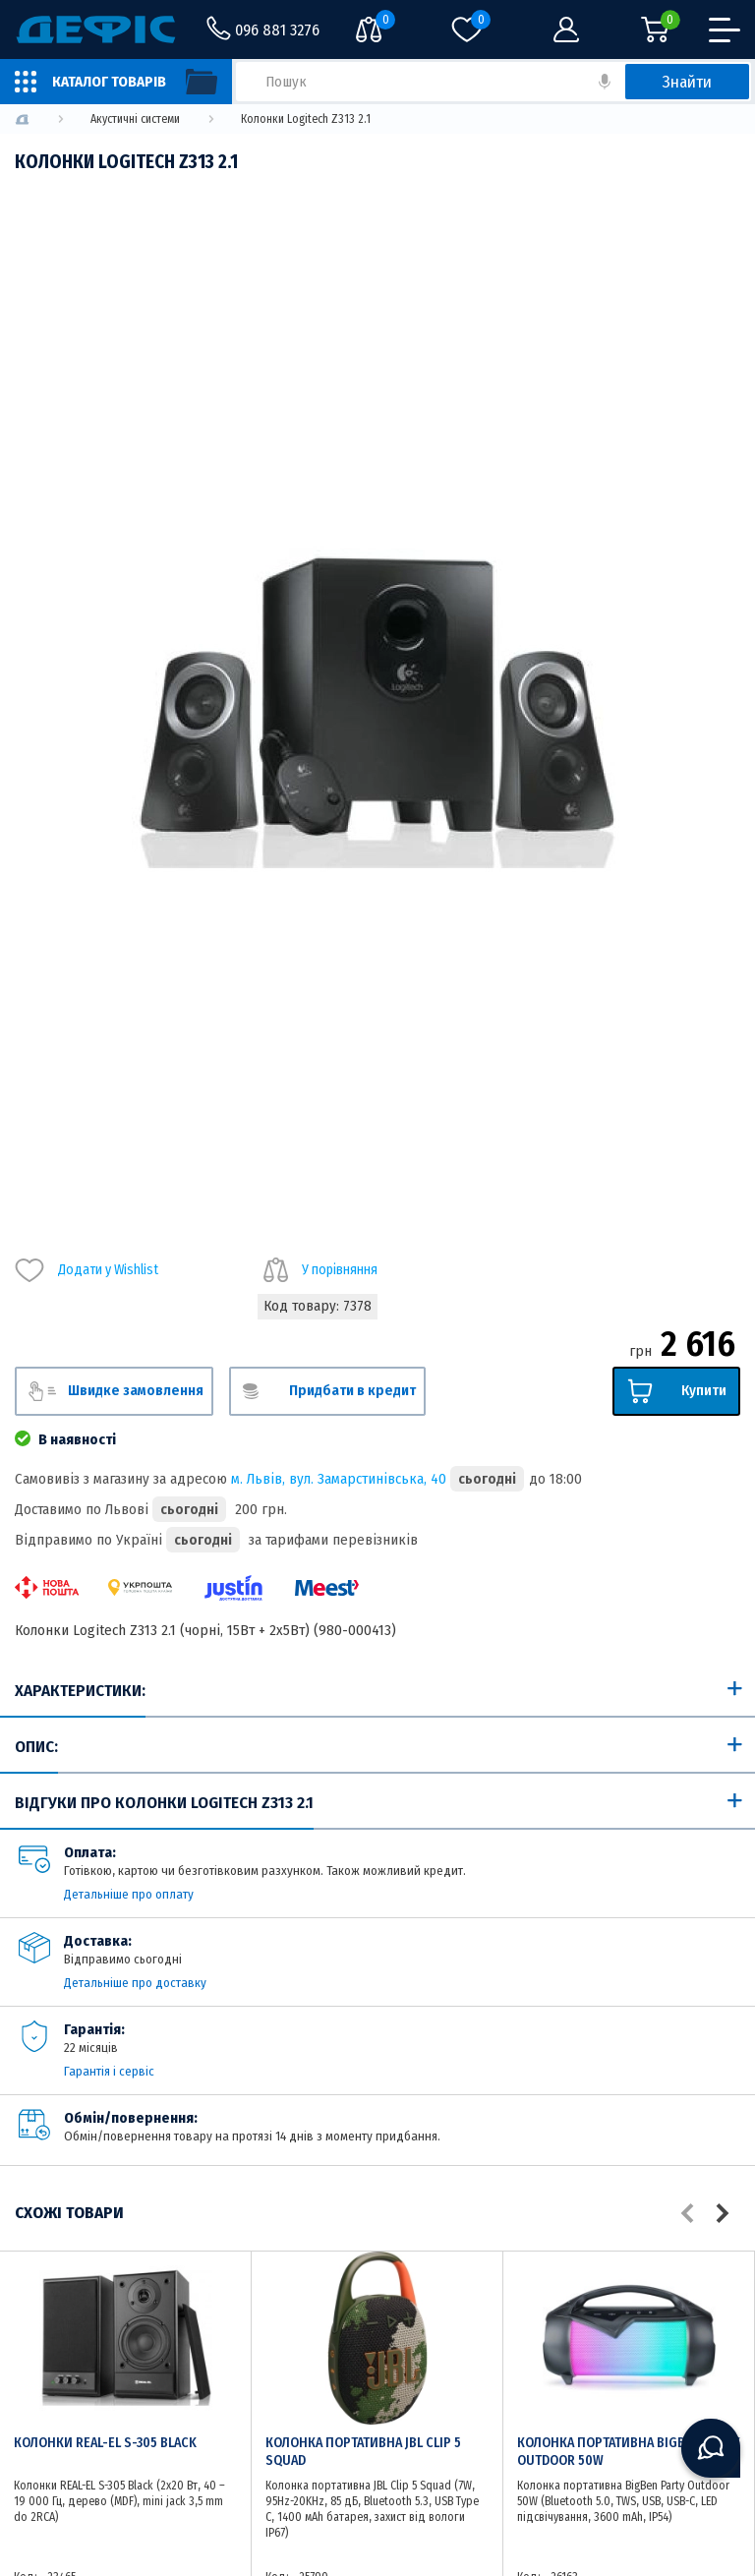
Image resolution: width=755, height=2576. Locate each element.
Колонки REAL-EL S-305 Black (105, 2442)
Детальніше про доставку (135, 1982)
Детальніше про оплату (129, 1894)
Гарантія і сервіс (109, 2071)
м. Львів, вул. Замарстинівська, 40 (338, 1479)
